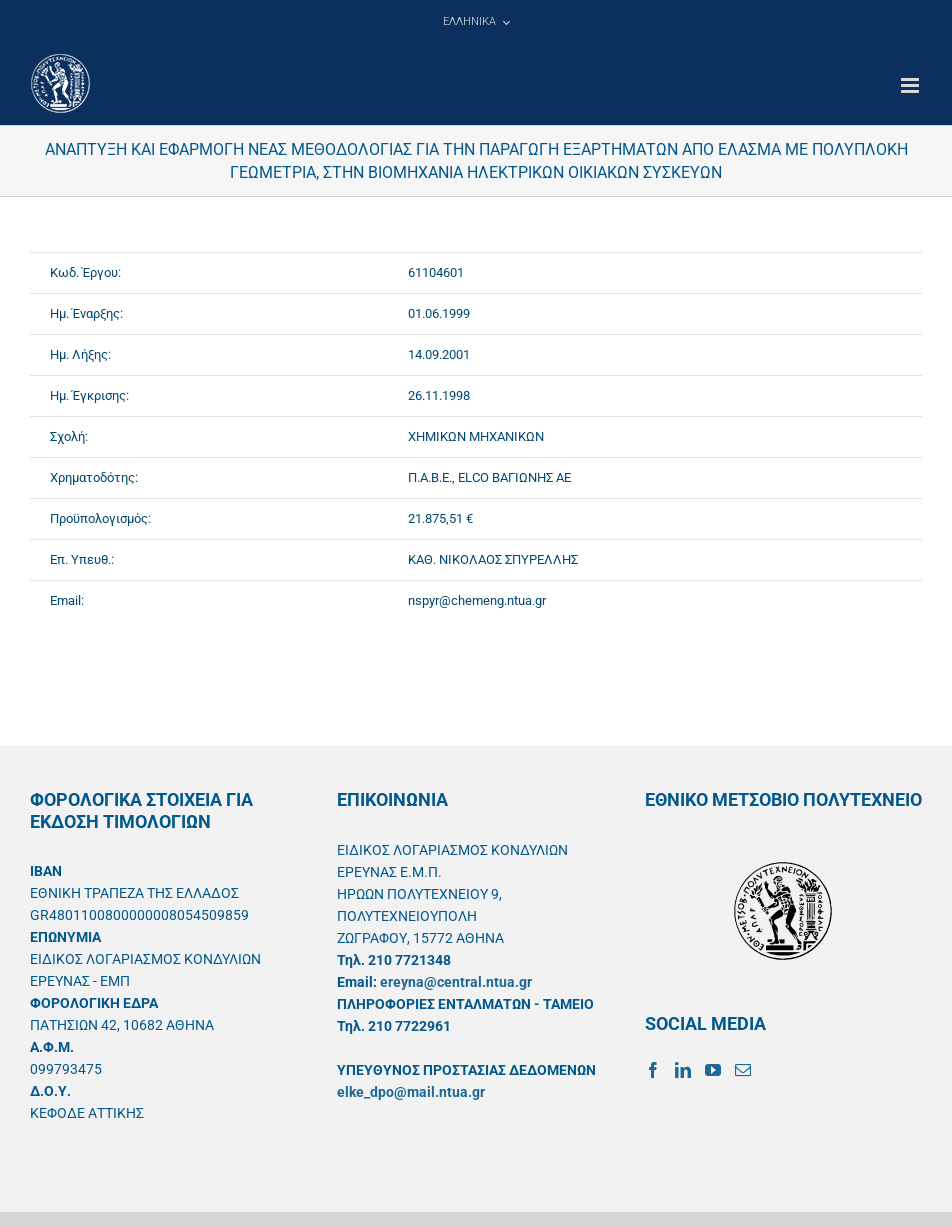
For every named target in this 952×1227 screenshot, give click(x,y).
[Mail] (743, 1070)
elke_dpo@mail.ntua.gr (411, 1092)
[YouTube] (713, 1070)
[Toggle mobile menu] (911, 85)
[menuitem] (476, 22)
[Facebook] (653, 1070)
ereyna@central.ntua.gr (456, 982)
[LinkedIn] (683, 1070)
